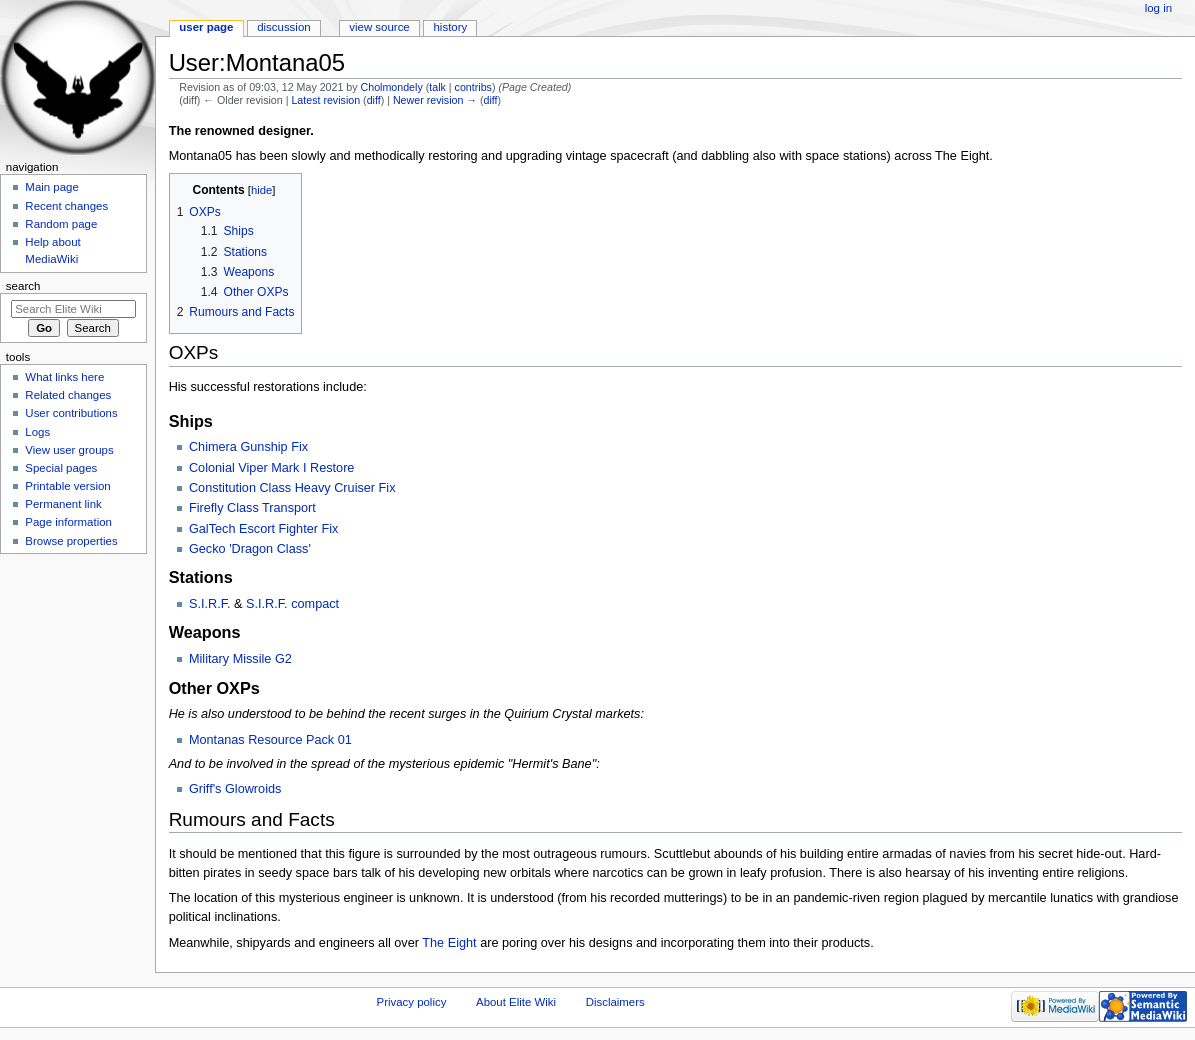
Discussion (283, 27)
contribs (473, 87)
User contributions (71, 413)
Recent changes (66, 206)
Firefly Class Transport (252, 508)
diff (374, 100)
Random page (61, 224)
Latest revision (325, 100)
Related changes (68, 395)
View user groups (69, 450)
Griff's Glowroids (235, 789)
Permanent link (63, 504)
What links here (64, 377)
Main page (52, 187)
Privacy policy (412, 1002)
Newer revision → (435, 100)
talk (437, 87)
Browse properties (71, 541)
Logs (37, 432)
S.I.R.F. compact (292, 604)
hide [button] (261, 190)
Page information (68, 522)
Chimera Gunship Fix (248, 447)
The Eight (449, 943)
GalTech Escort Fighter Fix (263, 529)
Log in (1158, 8)
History (451, 27)
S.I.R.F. (210, 604)
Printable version (67, 486)
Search (23, 286)
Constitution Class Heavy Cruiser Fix (292, 488)
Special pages (61, 468)
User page (206, 27)
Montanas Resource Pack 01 (270, 740)
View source (379, 27)
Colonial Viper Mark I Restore (271, 468)
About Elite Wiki (516, 1002)
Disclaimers (615, 1002)
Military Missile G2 (240, 659)
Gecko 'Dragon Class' (250, 549)
